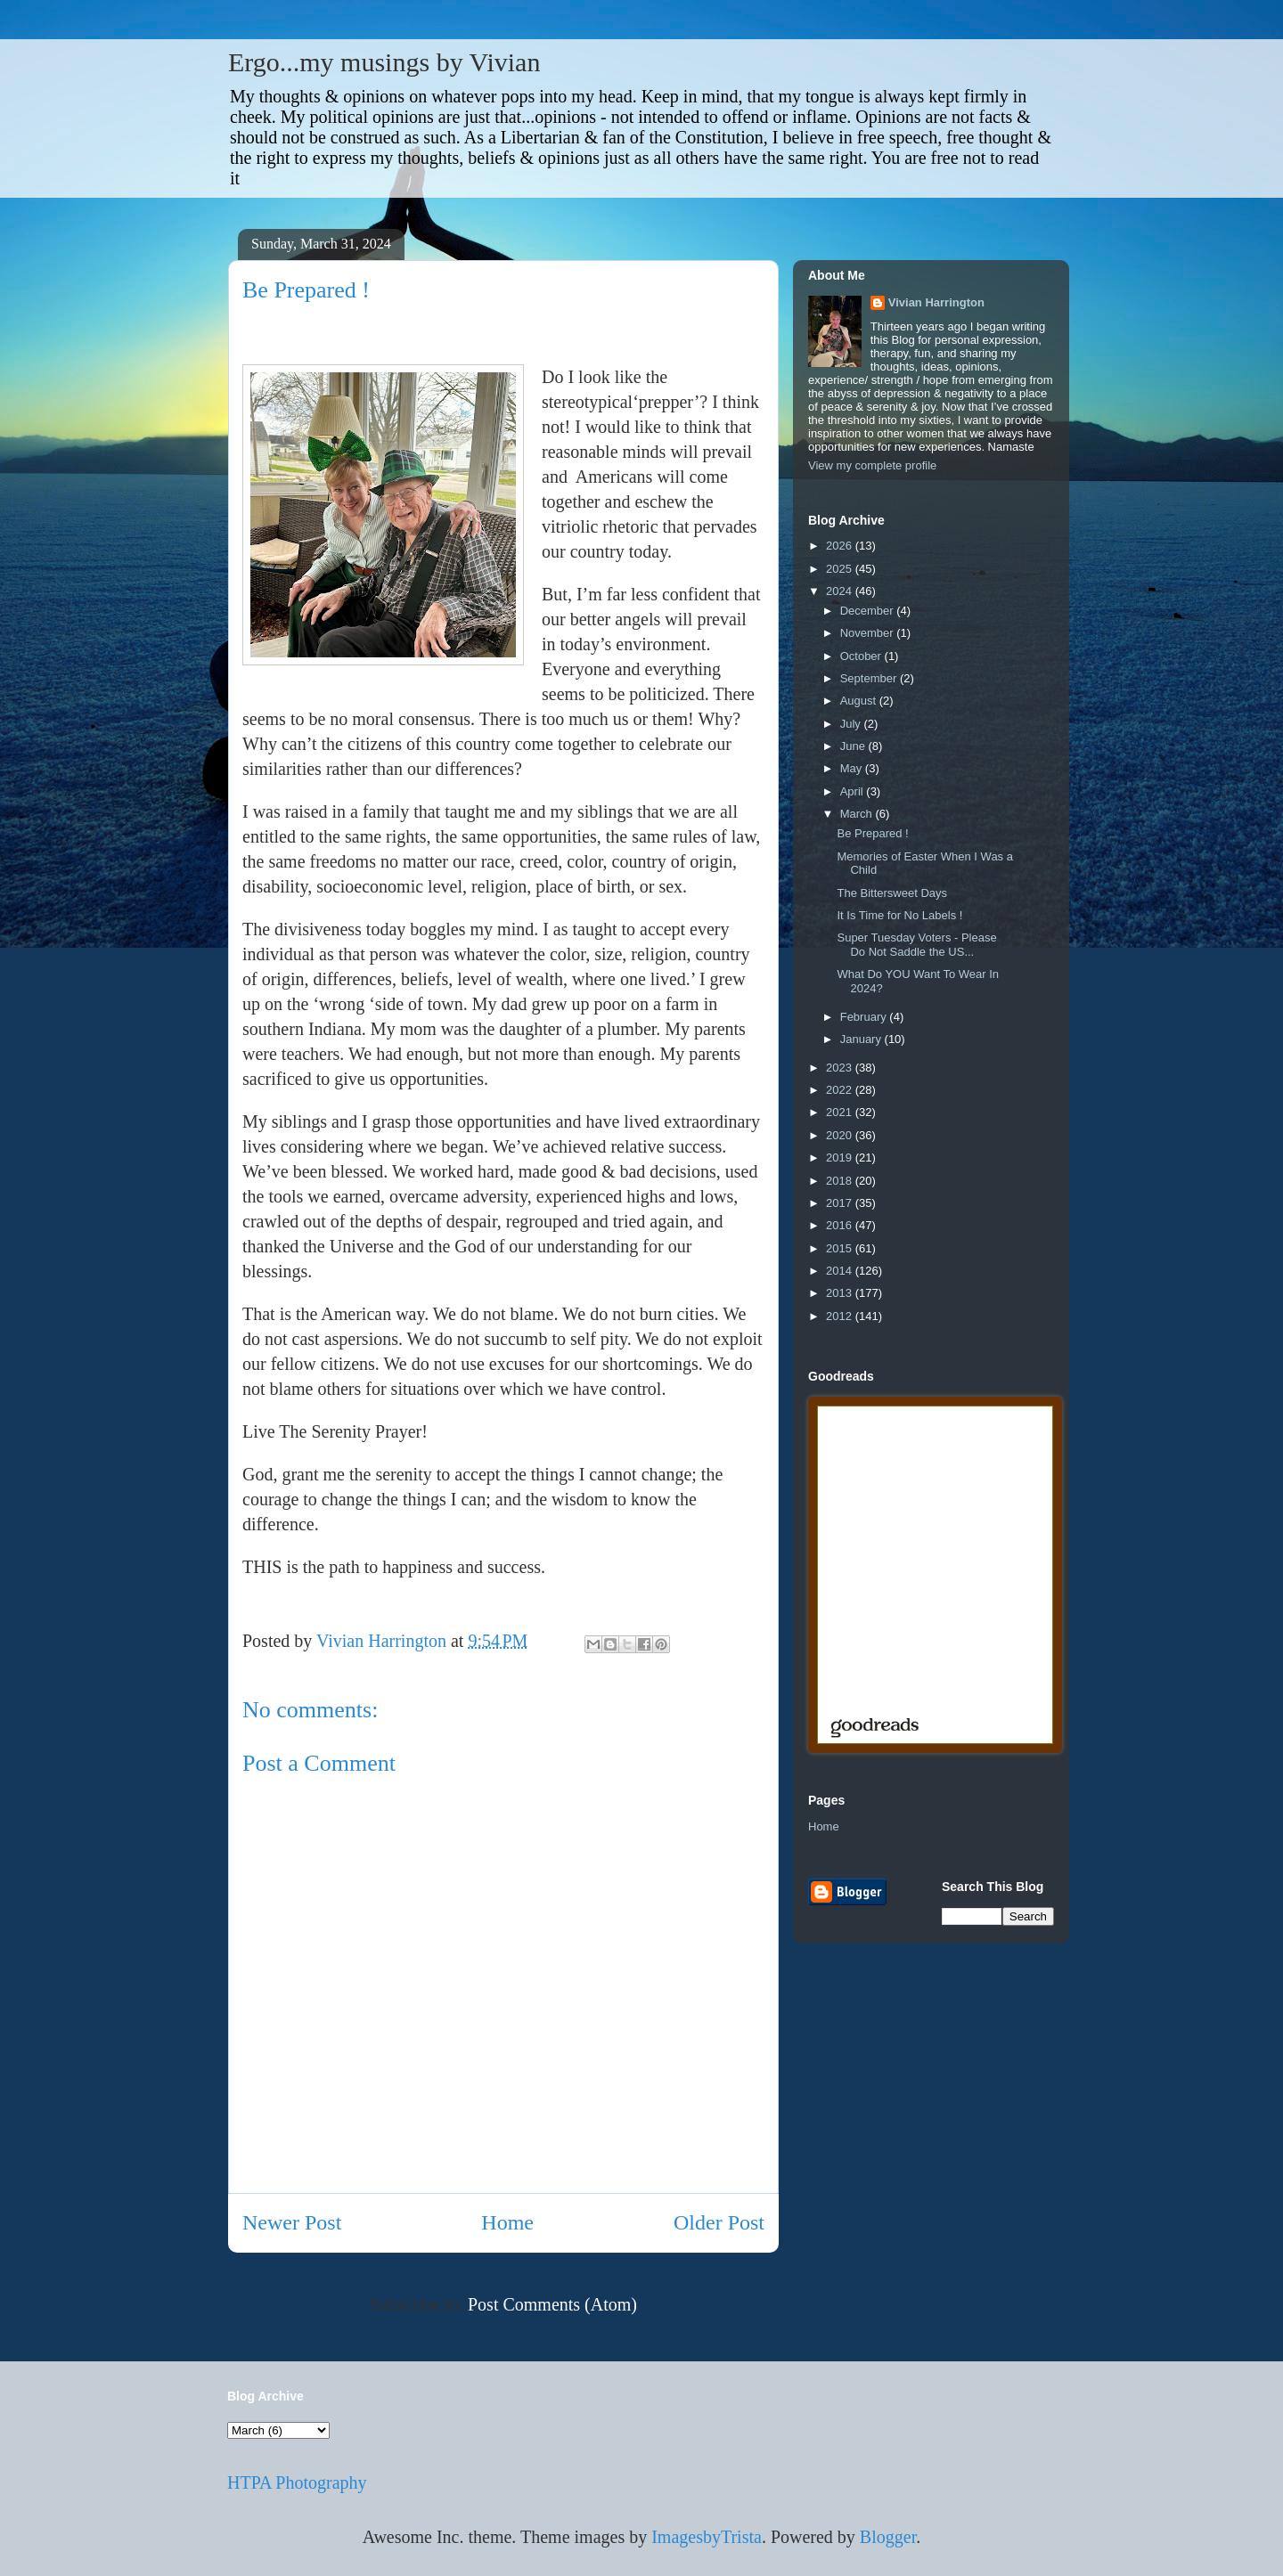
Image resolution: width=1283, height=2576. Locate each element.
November (868, 633)
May (852, 768)
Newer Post (291, 2222)
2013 (840, 1293)
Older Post (719, 2222)
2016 (840, 1225)
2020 (840, 1135)
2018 (840, 1180)
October (862, 656)
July (852, 723)
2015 (840, 1248)
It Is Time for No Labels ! (899, 915)
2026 (840, 545)
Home (507, 2222)
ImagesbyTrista (706, 2537)
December (868, 610)
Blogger (888, 2537)
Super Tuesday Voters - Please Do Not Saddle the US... (916, 944)
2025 (840, 568)
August (859, 700)
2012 (840, 1316)
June (854, 746)
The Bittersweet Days (892, 893)
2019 (840, 1157)
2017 (840, 1203)
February (865, 1016)
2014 (840, 1270)
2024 (840, 591)
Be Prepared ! (872, 833)
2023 (840, 1067)
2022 (840, 1089)
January (862, 1039)
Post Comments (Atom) (552, 2304)
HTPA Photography (297, 2482)
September (870, 678)
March (858, 813)
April (853, 791)
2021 (840, 1112)
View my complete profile (872, 465)
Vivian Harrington (936, 302)
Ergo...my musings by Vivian (384, 62)
